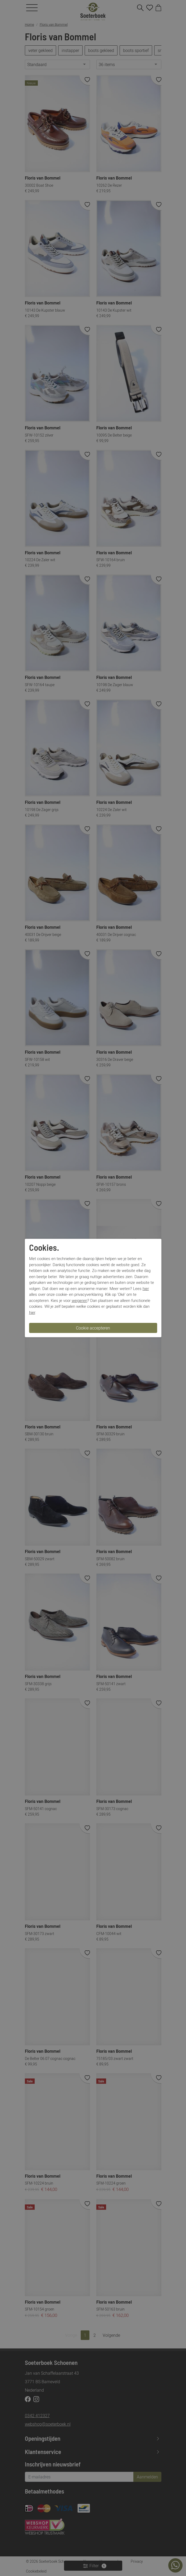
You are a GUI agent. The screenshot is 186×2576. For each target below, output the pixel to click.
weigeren (79, 1300)
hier (146, 1288)
